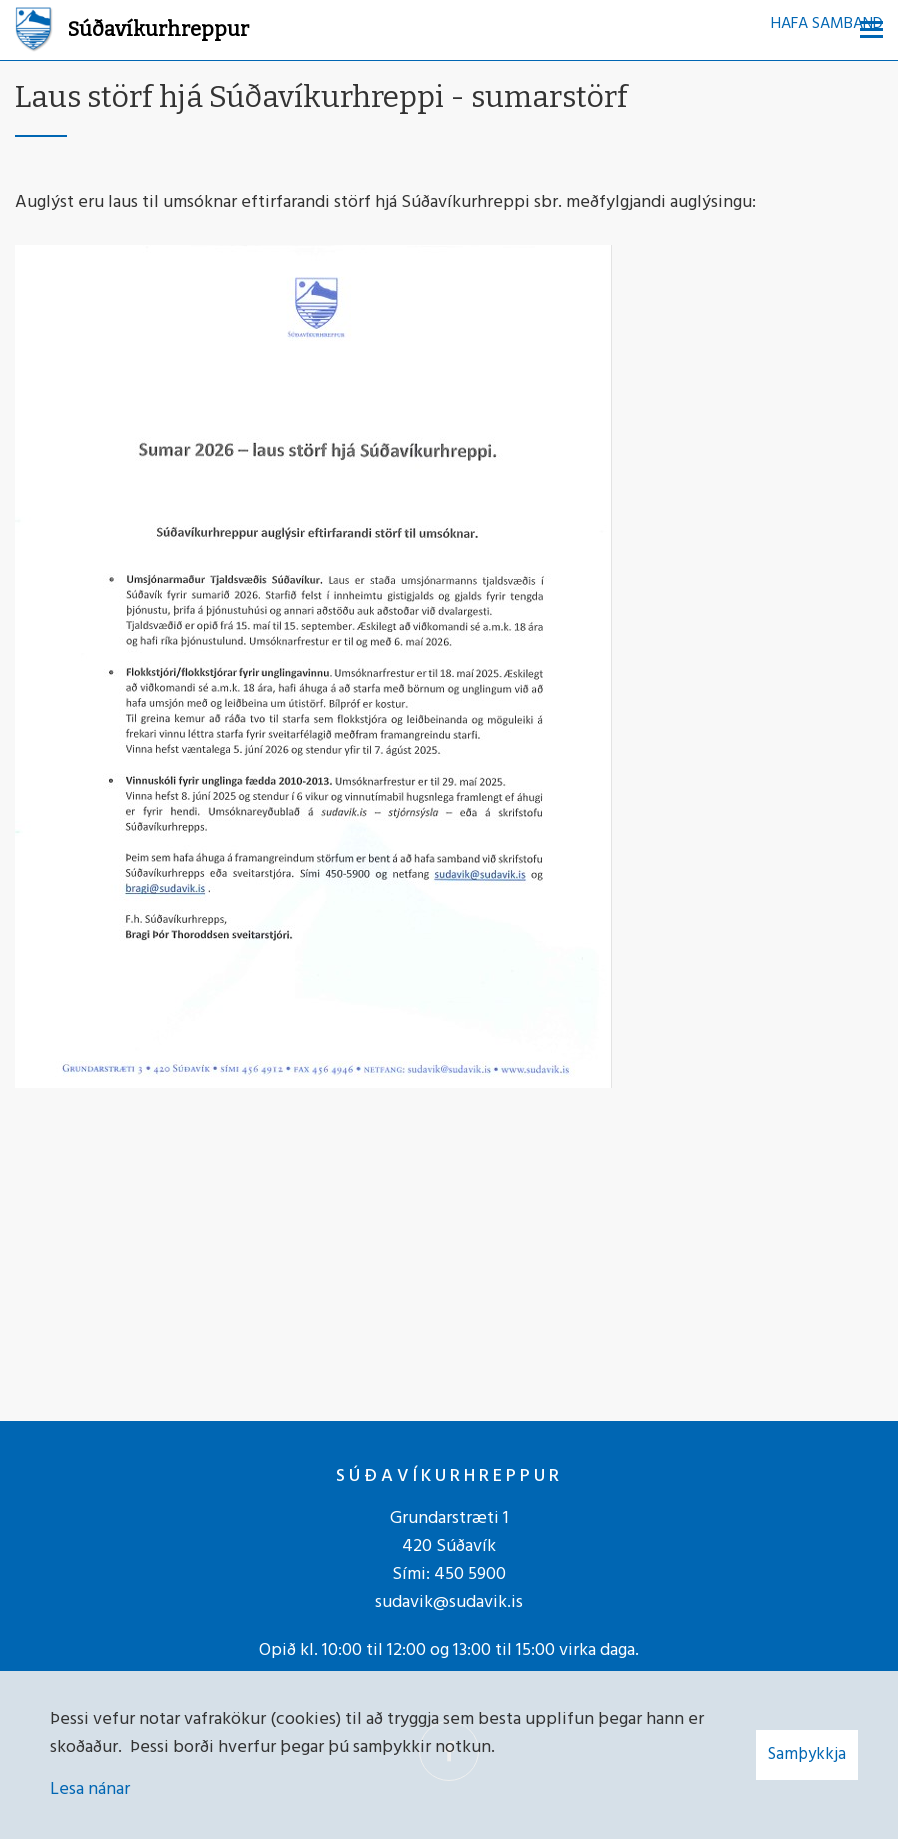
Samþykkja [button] (807, 1754)
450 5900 (470, 1574)
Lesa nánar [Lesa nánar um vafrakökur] (90, 1789)
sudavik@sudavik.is (449, 1602)
